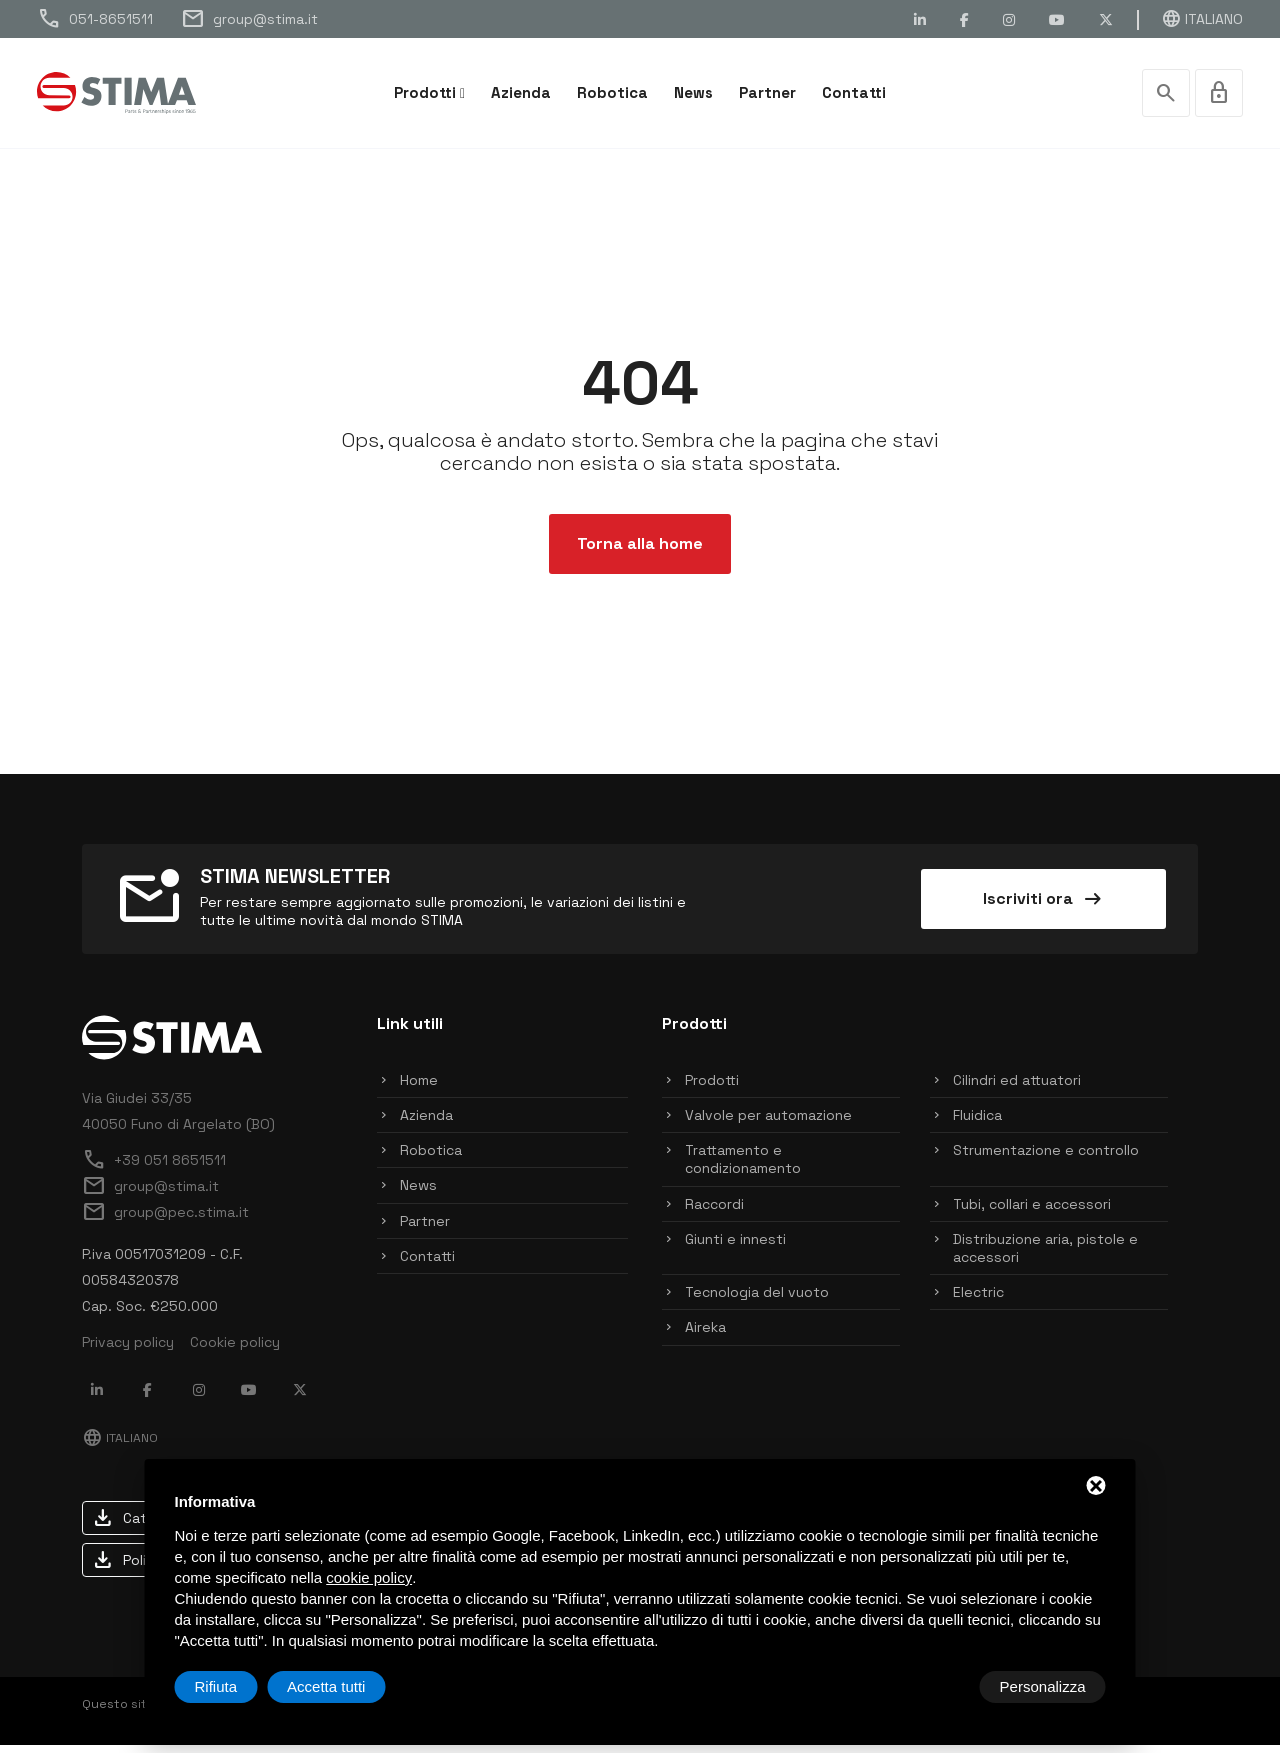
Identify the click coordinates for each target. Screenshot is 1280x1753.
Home (419, 1088)
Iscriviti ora (1044, 907)
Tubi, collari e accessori (1032, 1212)
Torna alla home (640, 551)
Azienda (521, 92)
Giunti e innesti (735, 1247)
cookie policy (369, 1577)
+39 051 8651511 (154, 1168)
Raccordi (714, 1212)
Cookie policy (235, 1350)
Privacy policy (128, 1350)
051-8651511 (95, 19)
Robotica (612, 92)
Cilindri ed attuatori (1017, 1088)
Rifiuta (936, 1686)
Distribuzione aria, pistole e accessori (1045, 1256)
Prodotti (425, 92)
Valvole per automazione (768, 1123)
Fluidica (977, 1123)
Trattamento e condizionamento (743, 1167)
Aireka (705, 1335)
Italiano (1202, 19)
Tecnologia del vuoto (757, 1300)
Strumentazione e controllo (1046, 1158)
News (693, 92)
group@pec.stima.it (165, 1220)
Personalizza (238, 1686)
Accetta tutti (1046, 1686)
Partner (767, 92)
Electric (978, 1300)
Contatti (854, 92)
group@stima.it (249, 19)
